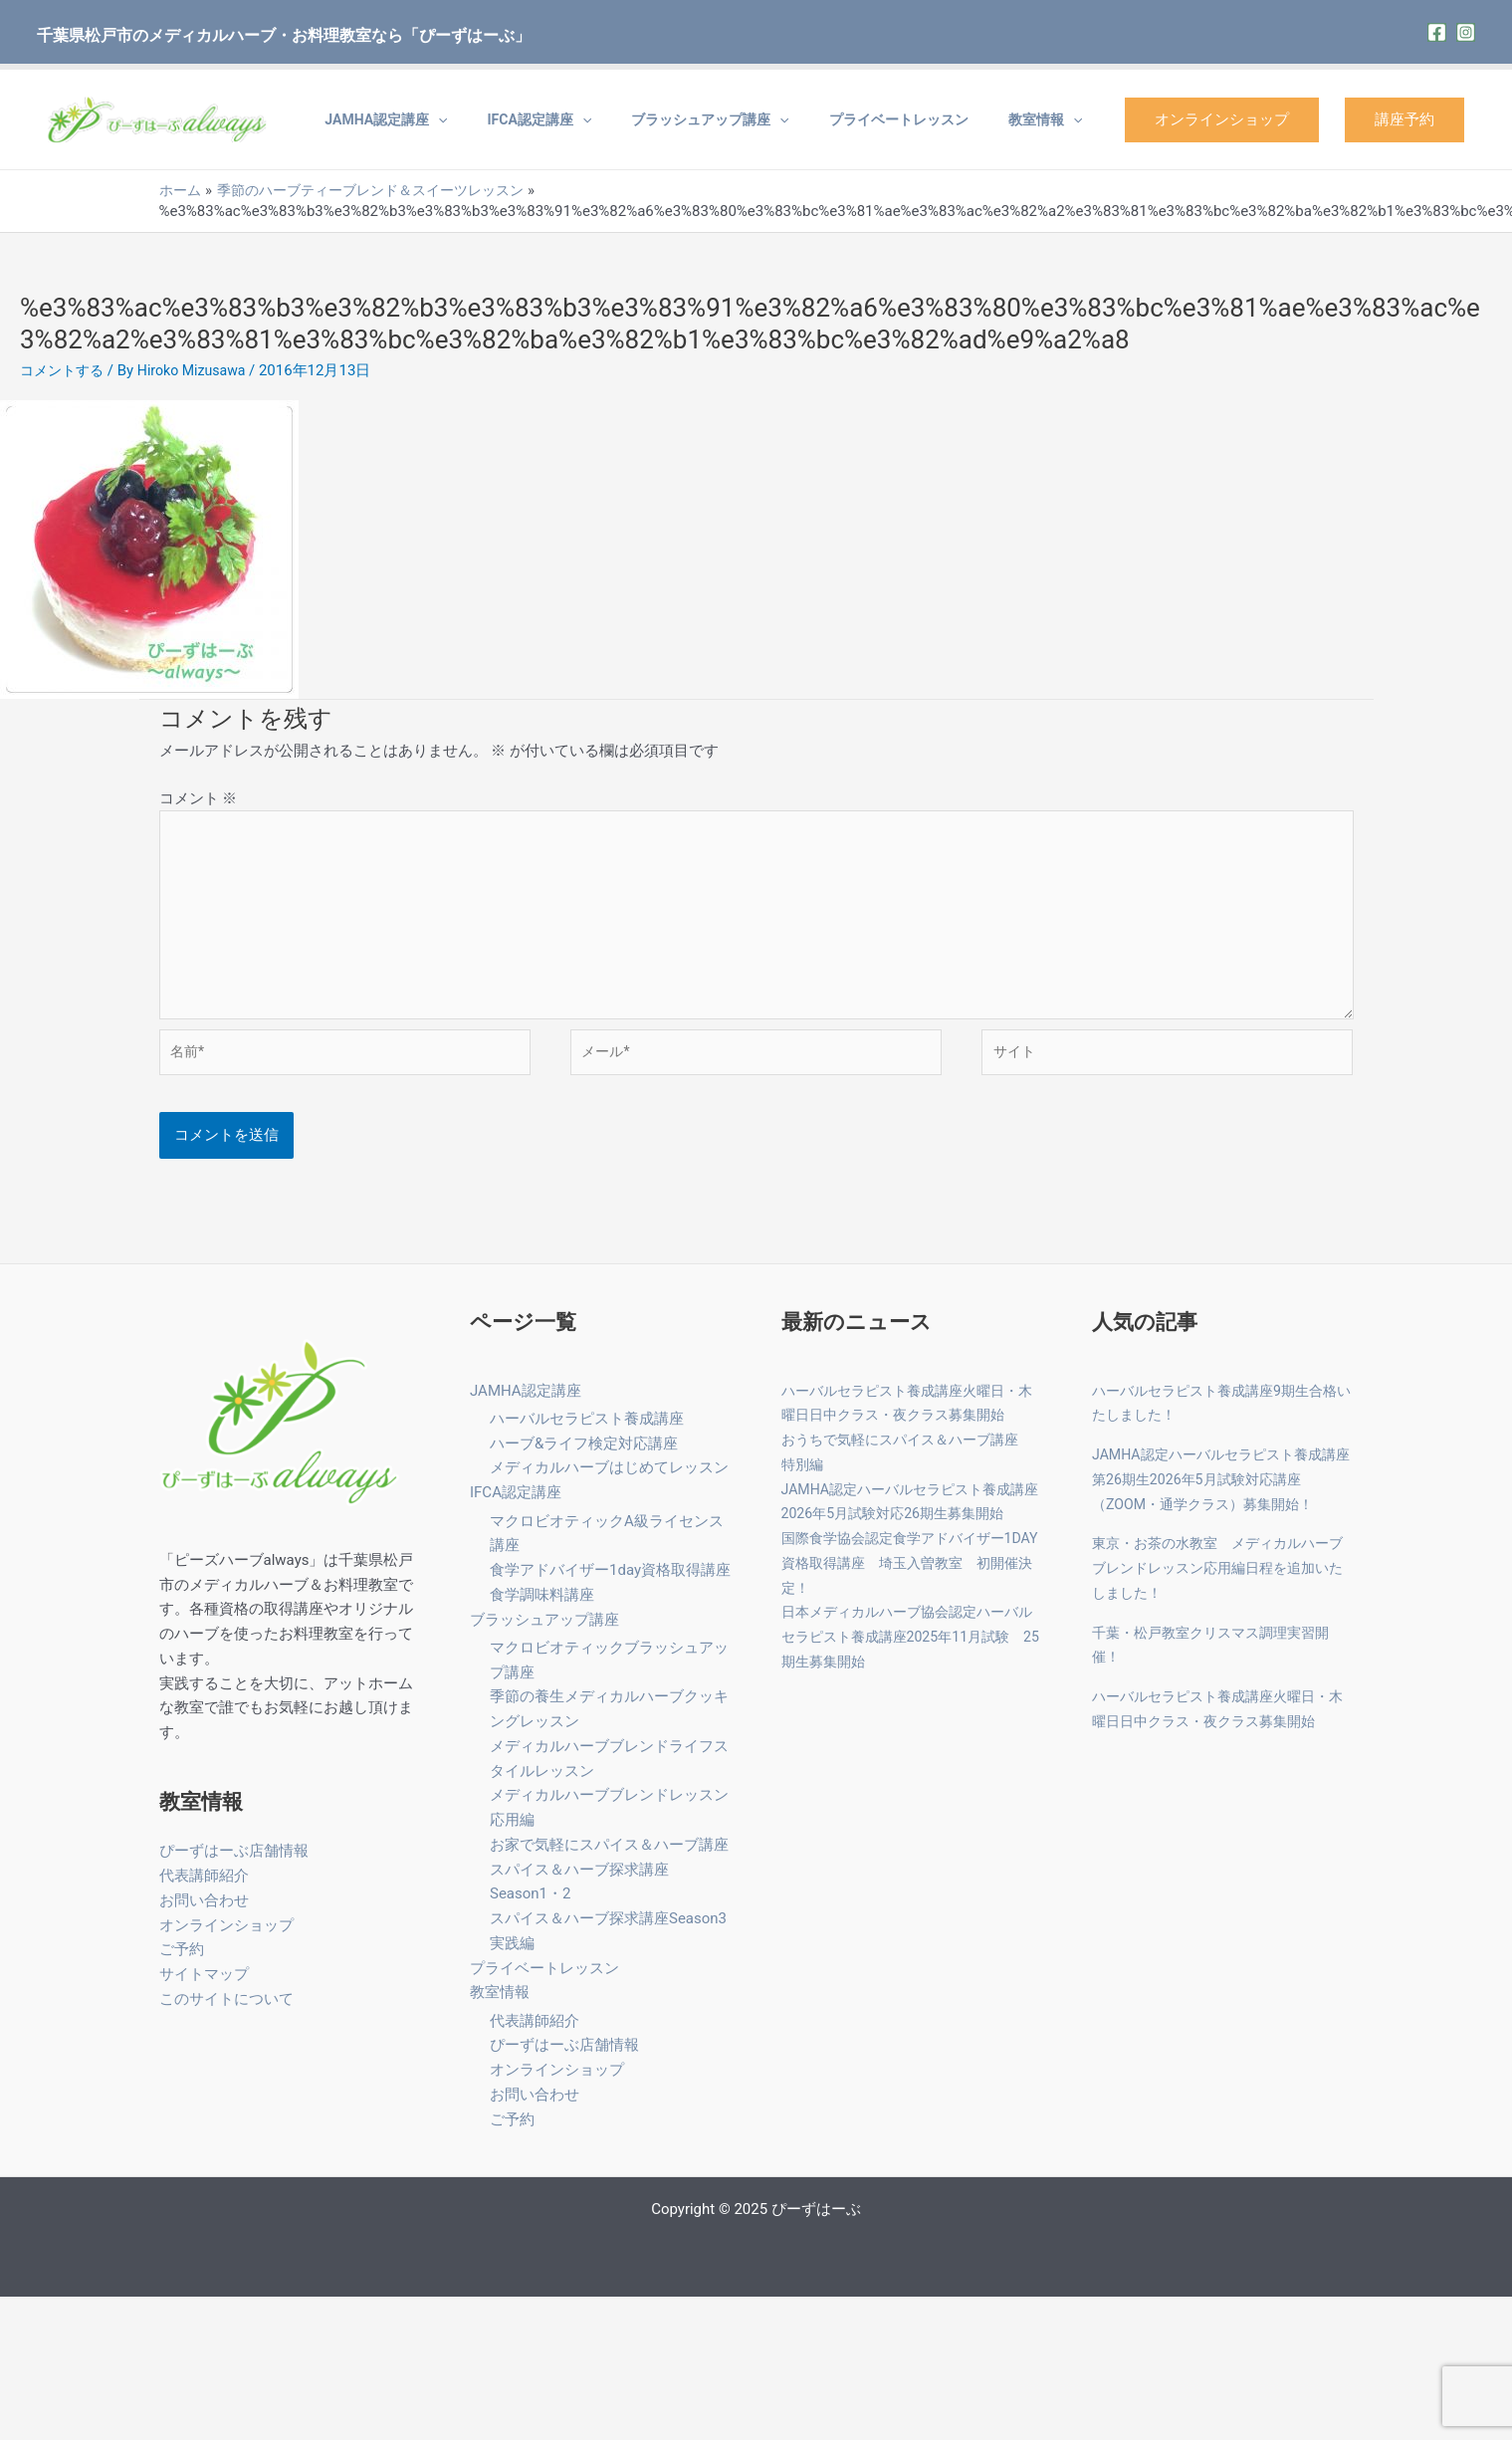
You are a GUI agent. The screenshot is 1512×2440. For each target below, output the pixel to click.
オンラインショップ (1222, 119)
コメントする (64, 370)
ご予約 (181, 1965)
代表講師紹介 (204, 1891)
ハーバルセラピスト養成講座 (587, 1434)
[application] (528, 119)
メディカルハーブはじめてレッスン (609, 1483)
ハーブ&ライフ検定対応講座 (584, 1459)
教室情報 (1055, 119)
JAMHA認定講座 (475, 119)
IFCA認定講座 (608, 119)
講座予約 (1404, 119)
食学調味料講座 (542, 1611)
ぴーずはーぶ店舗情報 (234, 1867)
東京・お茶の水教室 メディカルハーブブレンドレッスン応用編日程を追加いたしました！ (1219, 1584)
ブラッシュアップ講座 (759, 119)
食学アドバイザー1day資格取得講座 (610, 1586)
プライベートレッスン (928, 119)
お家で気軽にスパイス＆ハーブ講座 (609, 1861)
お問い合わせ (204, 1915)
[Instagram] (1465, 32)
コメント (198, 798)
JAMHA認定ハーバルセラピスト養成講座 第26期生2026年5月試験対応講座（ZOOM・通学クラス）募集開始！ (1222, 1495)
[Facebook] (1436, 32)
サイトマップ (204, 1990)
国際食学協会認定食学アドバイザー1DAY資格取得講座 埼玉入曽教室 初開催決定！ (911, 1579)
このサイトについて (226, 2014)
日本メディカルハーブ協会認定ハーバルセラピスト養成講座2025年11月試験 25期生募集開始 (918, 1652)
